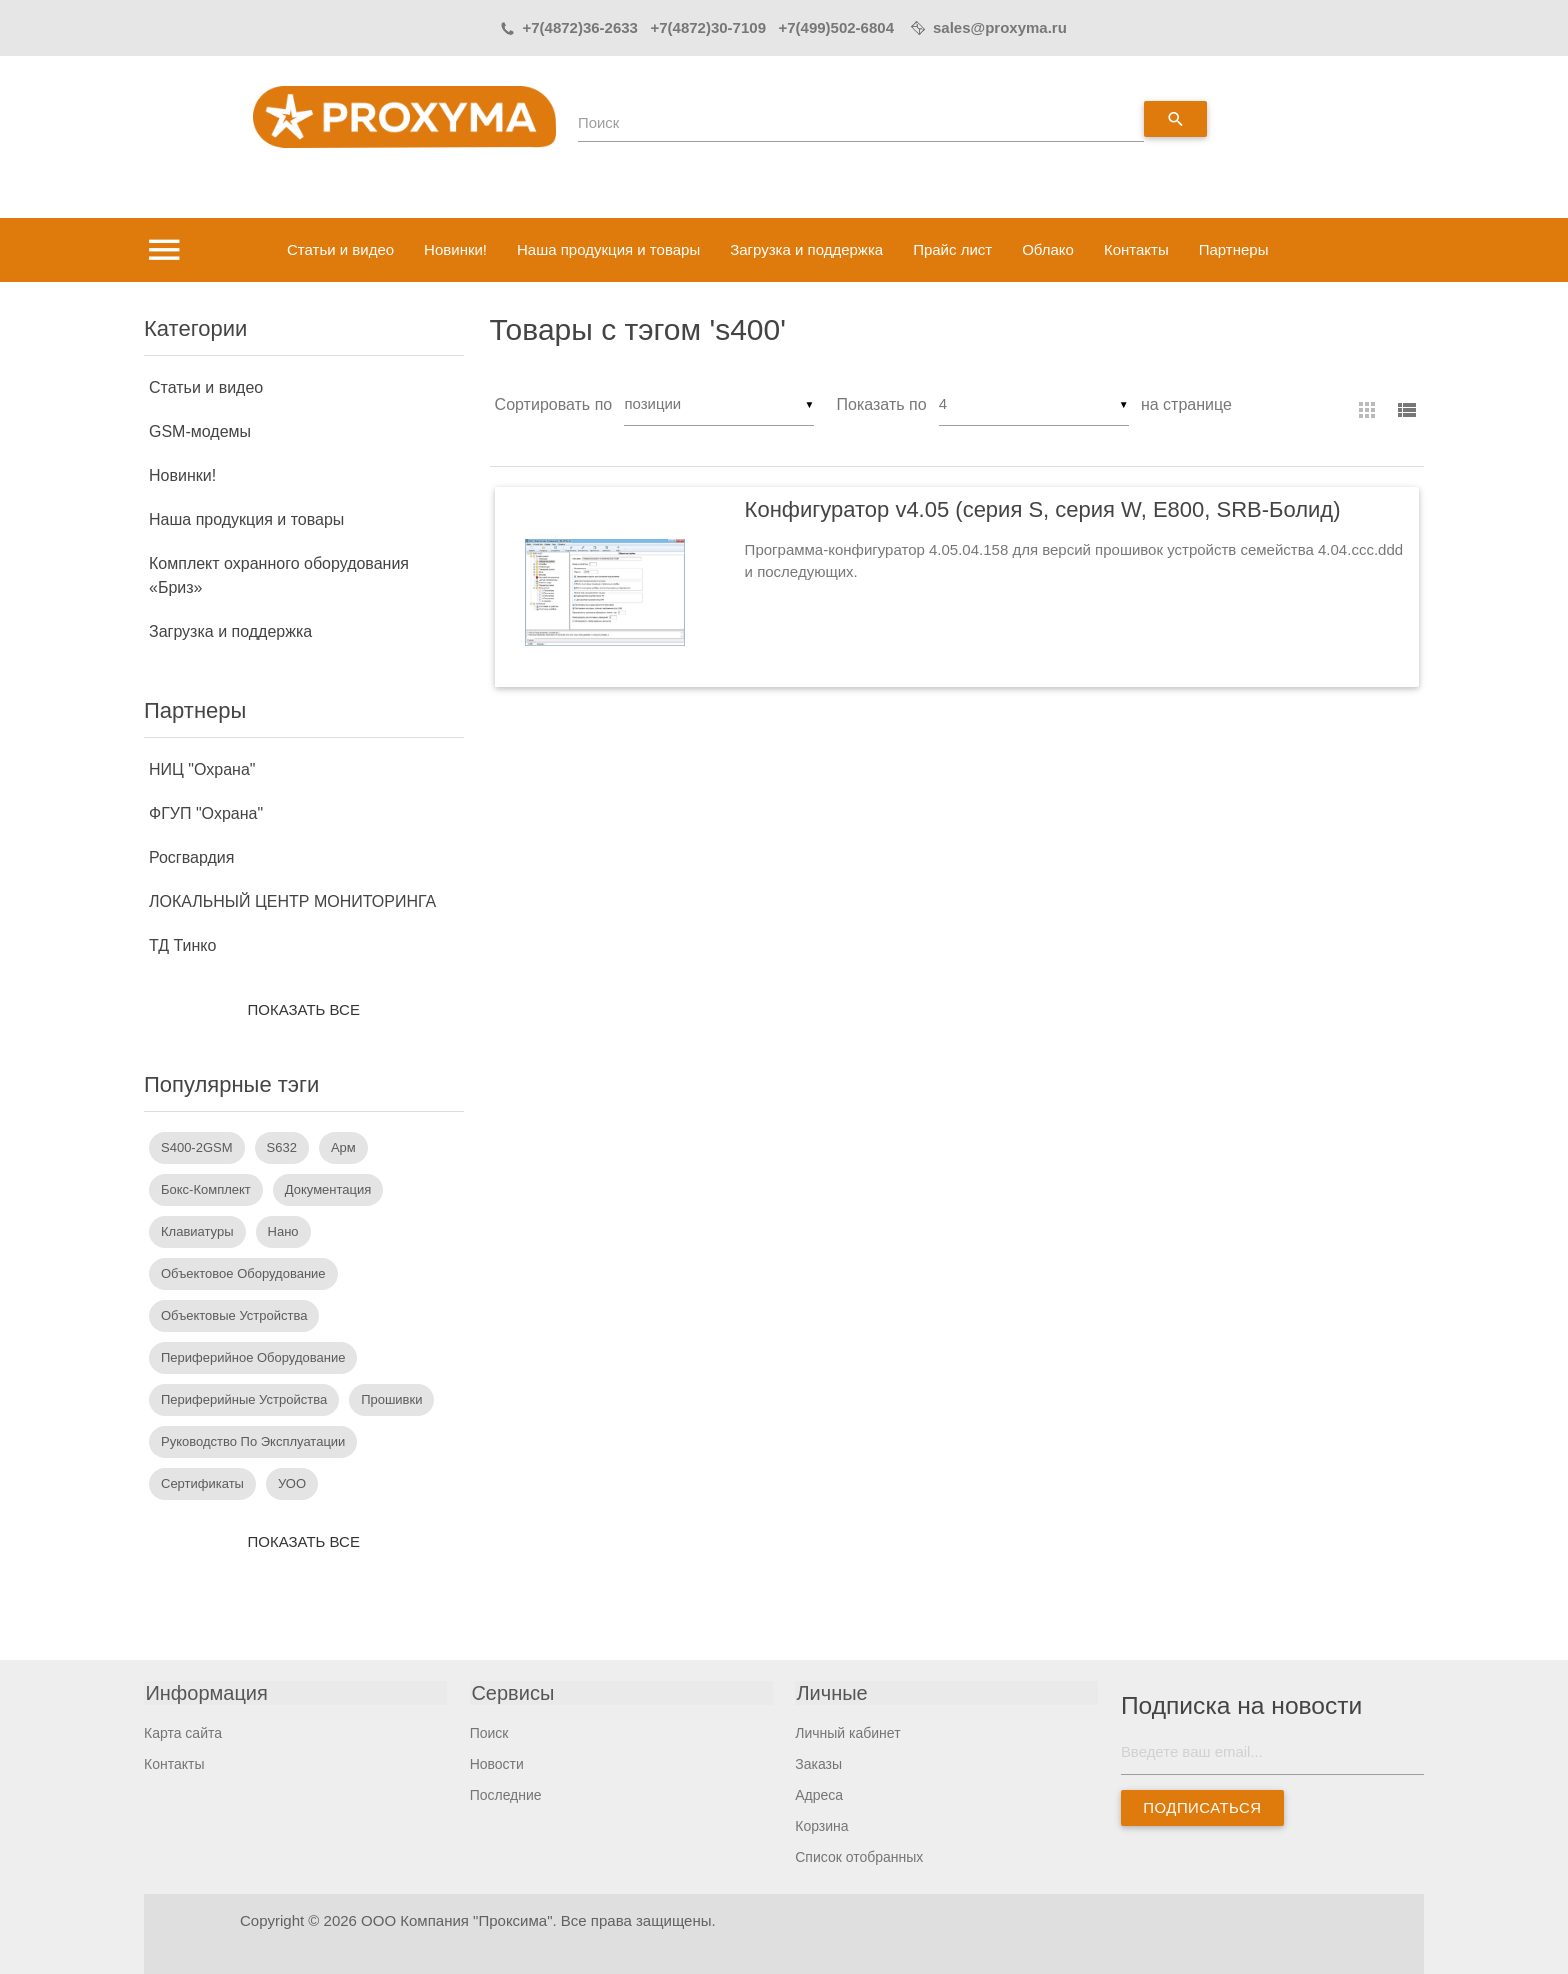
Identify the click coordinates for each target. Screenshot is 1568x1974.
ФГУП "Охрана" (206, 813)
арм (343, 1147)
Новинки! (455, 249)
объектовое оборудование (243, 1273)
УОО (292, 1483)
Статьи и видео (340, 249)
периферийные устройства (244, 1399)
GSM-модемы (200, 431)
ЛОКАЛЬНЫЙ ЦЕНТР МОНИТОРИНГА (292, 901)
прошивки (391, 1399)
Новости (497, 1764)
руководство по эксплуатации (253, 1441)
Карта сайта (183, 1733)
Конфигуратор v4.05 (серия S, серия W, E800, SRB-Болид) (1043, 510)
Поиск (599, 123)
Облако (1048, 249)
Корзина (821, 1826)
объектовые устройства (234, 1315)
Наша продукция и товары (608, 249)
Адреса (819, 1795)
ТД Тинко (182, 945)
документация (328, 1189)
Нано (283, 1231)
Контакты (1136, 249)
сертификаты (202, 1483)
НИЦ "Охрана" (202, 769)
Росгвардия (191, 857)
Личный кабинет (847, 1733)
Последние (506, 1795)
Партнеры (1234, 249)
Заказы (818, 1764)
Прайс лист (952, 249)
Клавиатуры (197, 1231)
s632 (282, 1147)
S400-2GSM (197, 1147)
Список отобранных (859, 1857)
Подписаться (1202, 1807)
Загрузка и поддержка (806, 249)
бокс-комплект (206, 1189)
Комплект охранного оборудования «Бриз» (279, 575)
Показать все (304, 1009)
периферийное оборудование (253, 1357)
